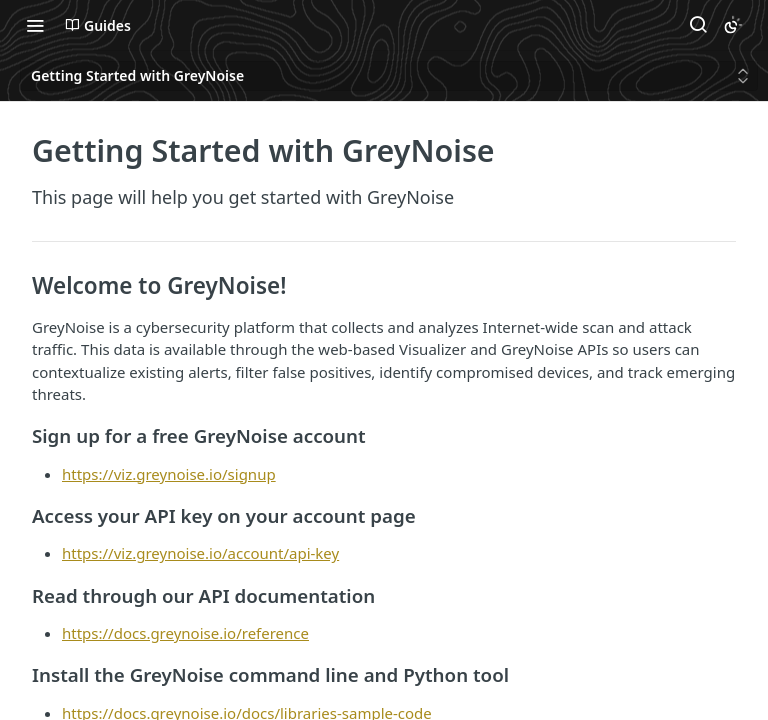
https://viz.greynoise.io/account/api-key (200, 553)
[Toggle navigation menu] (35, 25)
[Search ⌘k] (698, 25)
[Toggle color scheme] (733, 25)
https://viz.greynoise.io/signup (169, 474)
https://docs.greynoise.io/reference (185, 633)
